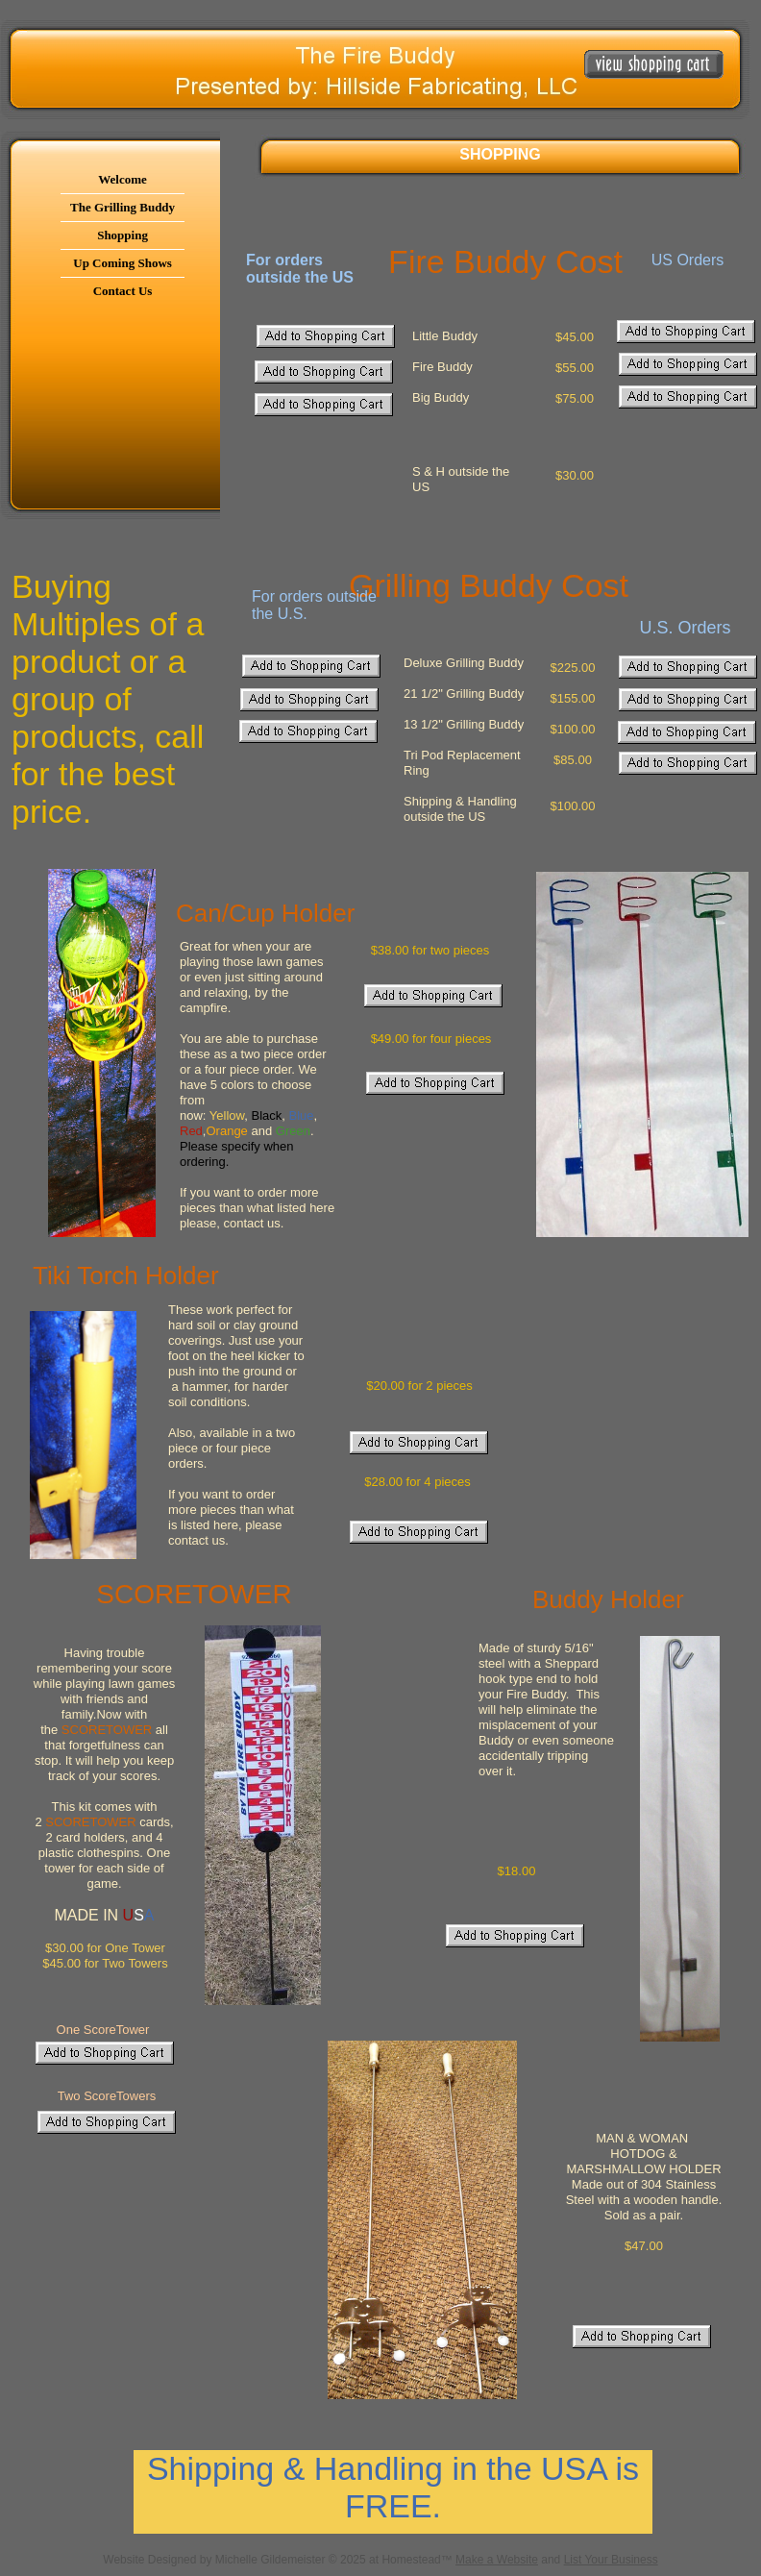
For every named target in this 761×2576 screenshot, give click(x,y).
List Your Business (611, 2559)
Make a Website (496, 2559)
